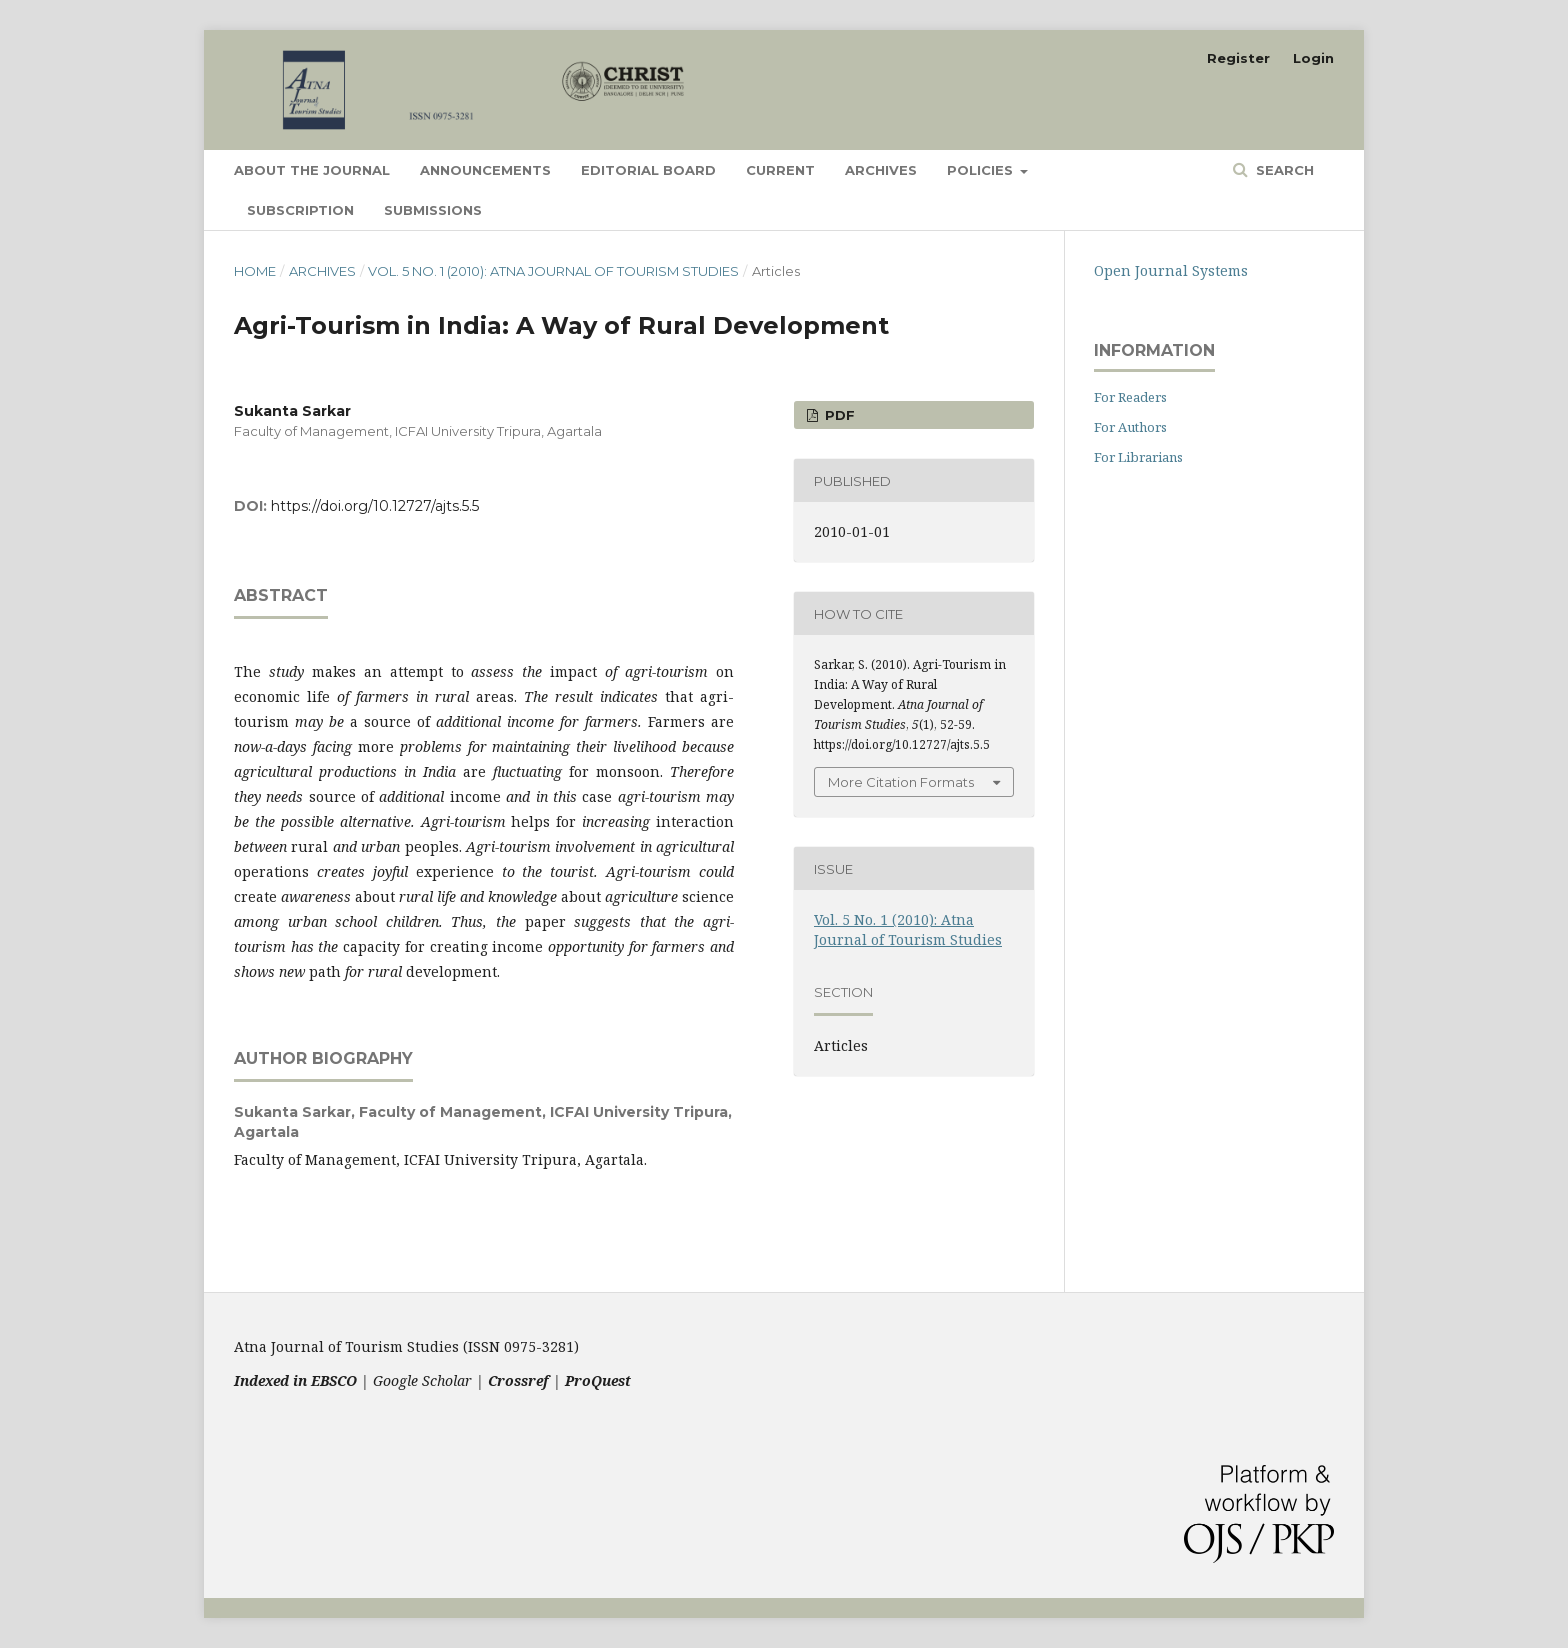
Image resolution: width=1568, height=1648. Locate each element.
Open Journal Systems (1171, 270)
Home (255, 271)
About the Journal (312, 170)
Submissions (433, 210)
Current (780, 170)
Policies (982, 170)
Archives (881, 170)
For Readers (1130, 397)
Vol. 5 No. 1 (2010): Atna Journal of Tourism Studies (553, 271)
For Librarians (1138, 457)
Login (1313, 58)
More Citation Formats (901, 782)
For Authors (1130, 427)
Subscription (300, 210)
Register (1238, 58)
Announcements (485, 170)
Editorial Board (648, 170)
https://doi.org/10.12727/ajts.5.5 (375, 506)
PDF (838, 415)
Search (1283, 170)
